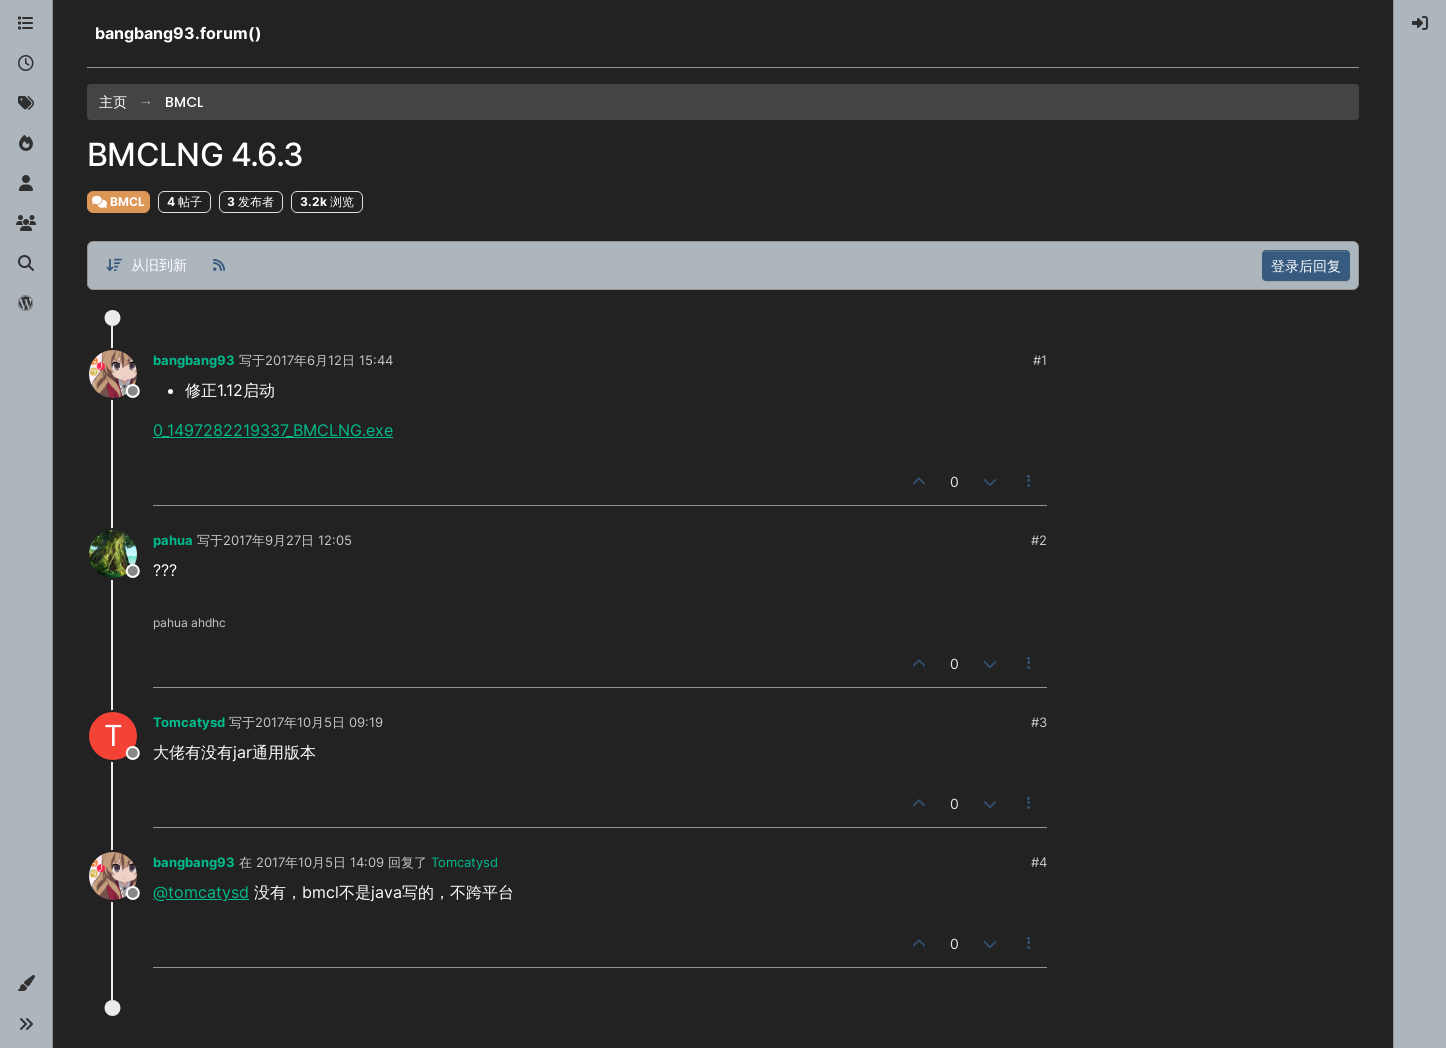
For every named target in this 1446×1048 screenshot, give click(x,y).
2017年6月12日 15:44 (329, 360)
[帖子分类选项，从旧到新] (146, 265)
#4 (1039, 862)
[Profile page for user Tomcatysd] (113, 736)
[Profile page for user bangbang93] (113, 374)
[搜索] (26, 264)
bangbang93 (194, 360)
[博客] (26, 304)
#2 (1039, 540)
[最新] (26, 64)
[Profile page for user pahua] (113, 554)
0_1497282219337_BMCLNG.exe (273, 430)
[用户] (26, 184)
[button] (26, 984)
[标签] (26, 104)
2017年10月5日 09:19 (319, 722)
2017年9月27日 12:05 (287, 540)
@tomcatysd (201, 892)
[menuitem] (1420, 24)
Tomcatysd (189, 722)
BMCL (118, 201)
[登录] (1420, 24)
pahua (173, 540)
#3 (1039, 722)
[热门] (26, 144)
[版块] (26, 24)
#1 (1040, 360)
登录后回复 (1306, 265)
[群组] (26, 224)
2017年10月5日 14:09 (320, 862)
